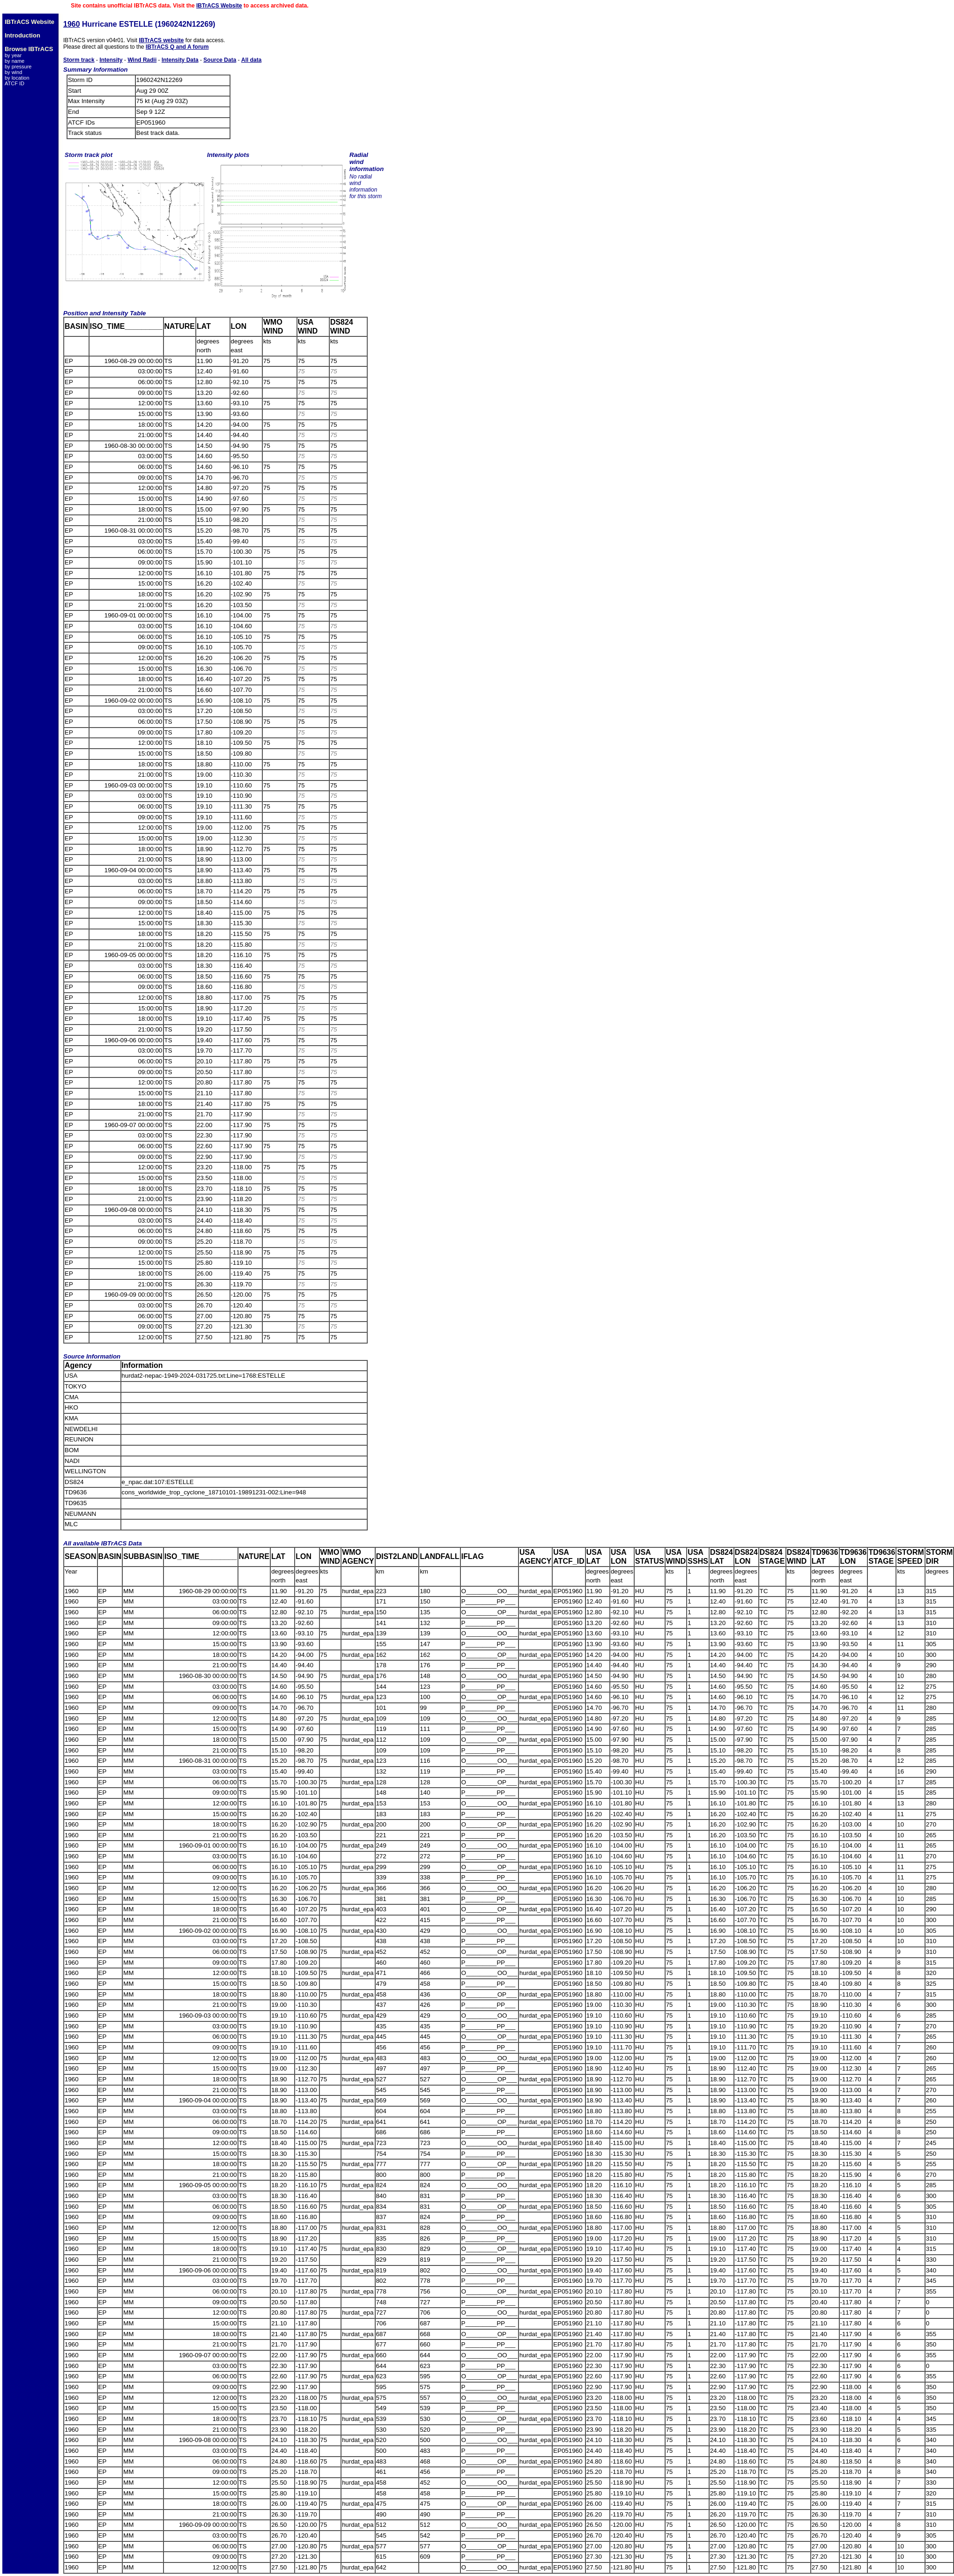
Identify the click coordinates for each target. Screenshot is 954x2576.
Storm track (79, 60)
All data (251, 60)
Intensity (110, 60)
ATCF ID (14, 83)
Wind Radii (141, 60)
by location (17, 78)
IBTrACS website (161, 40)
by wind (13, 72)
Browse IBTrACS (29, 48)
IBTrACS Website (219, 5)
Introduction (22, 35)
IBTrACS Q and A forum (177, 47)
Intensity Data (180, 60)
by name (14, 61)
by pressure (18, 66)
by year (13, 55)
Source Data (219, 60)
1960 (71, 24)
